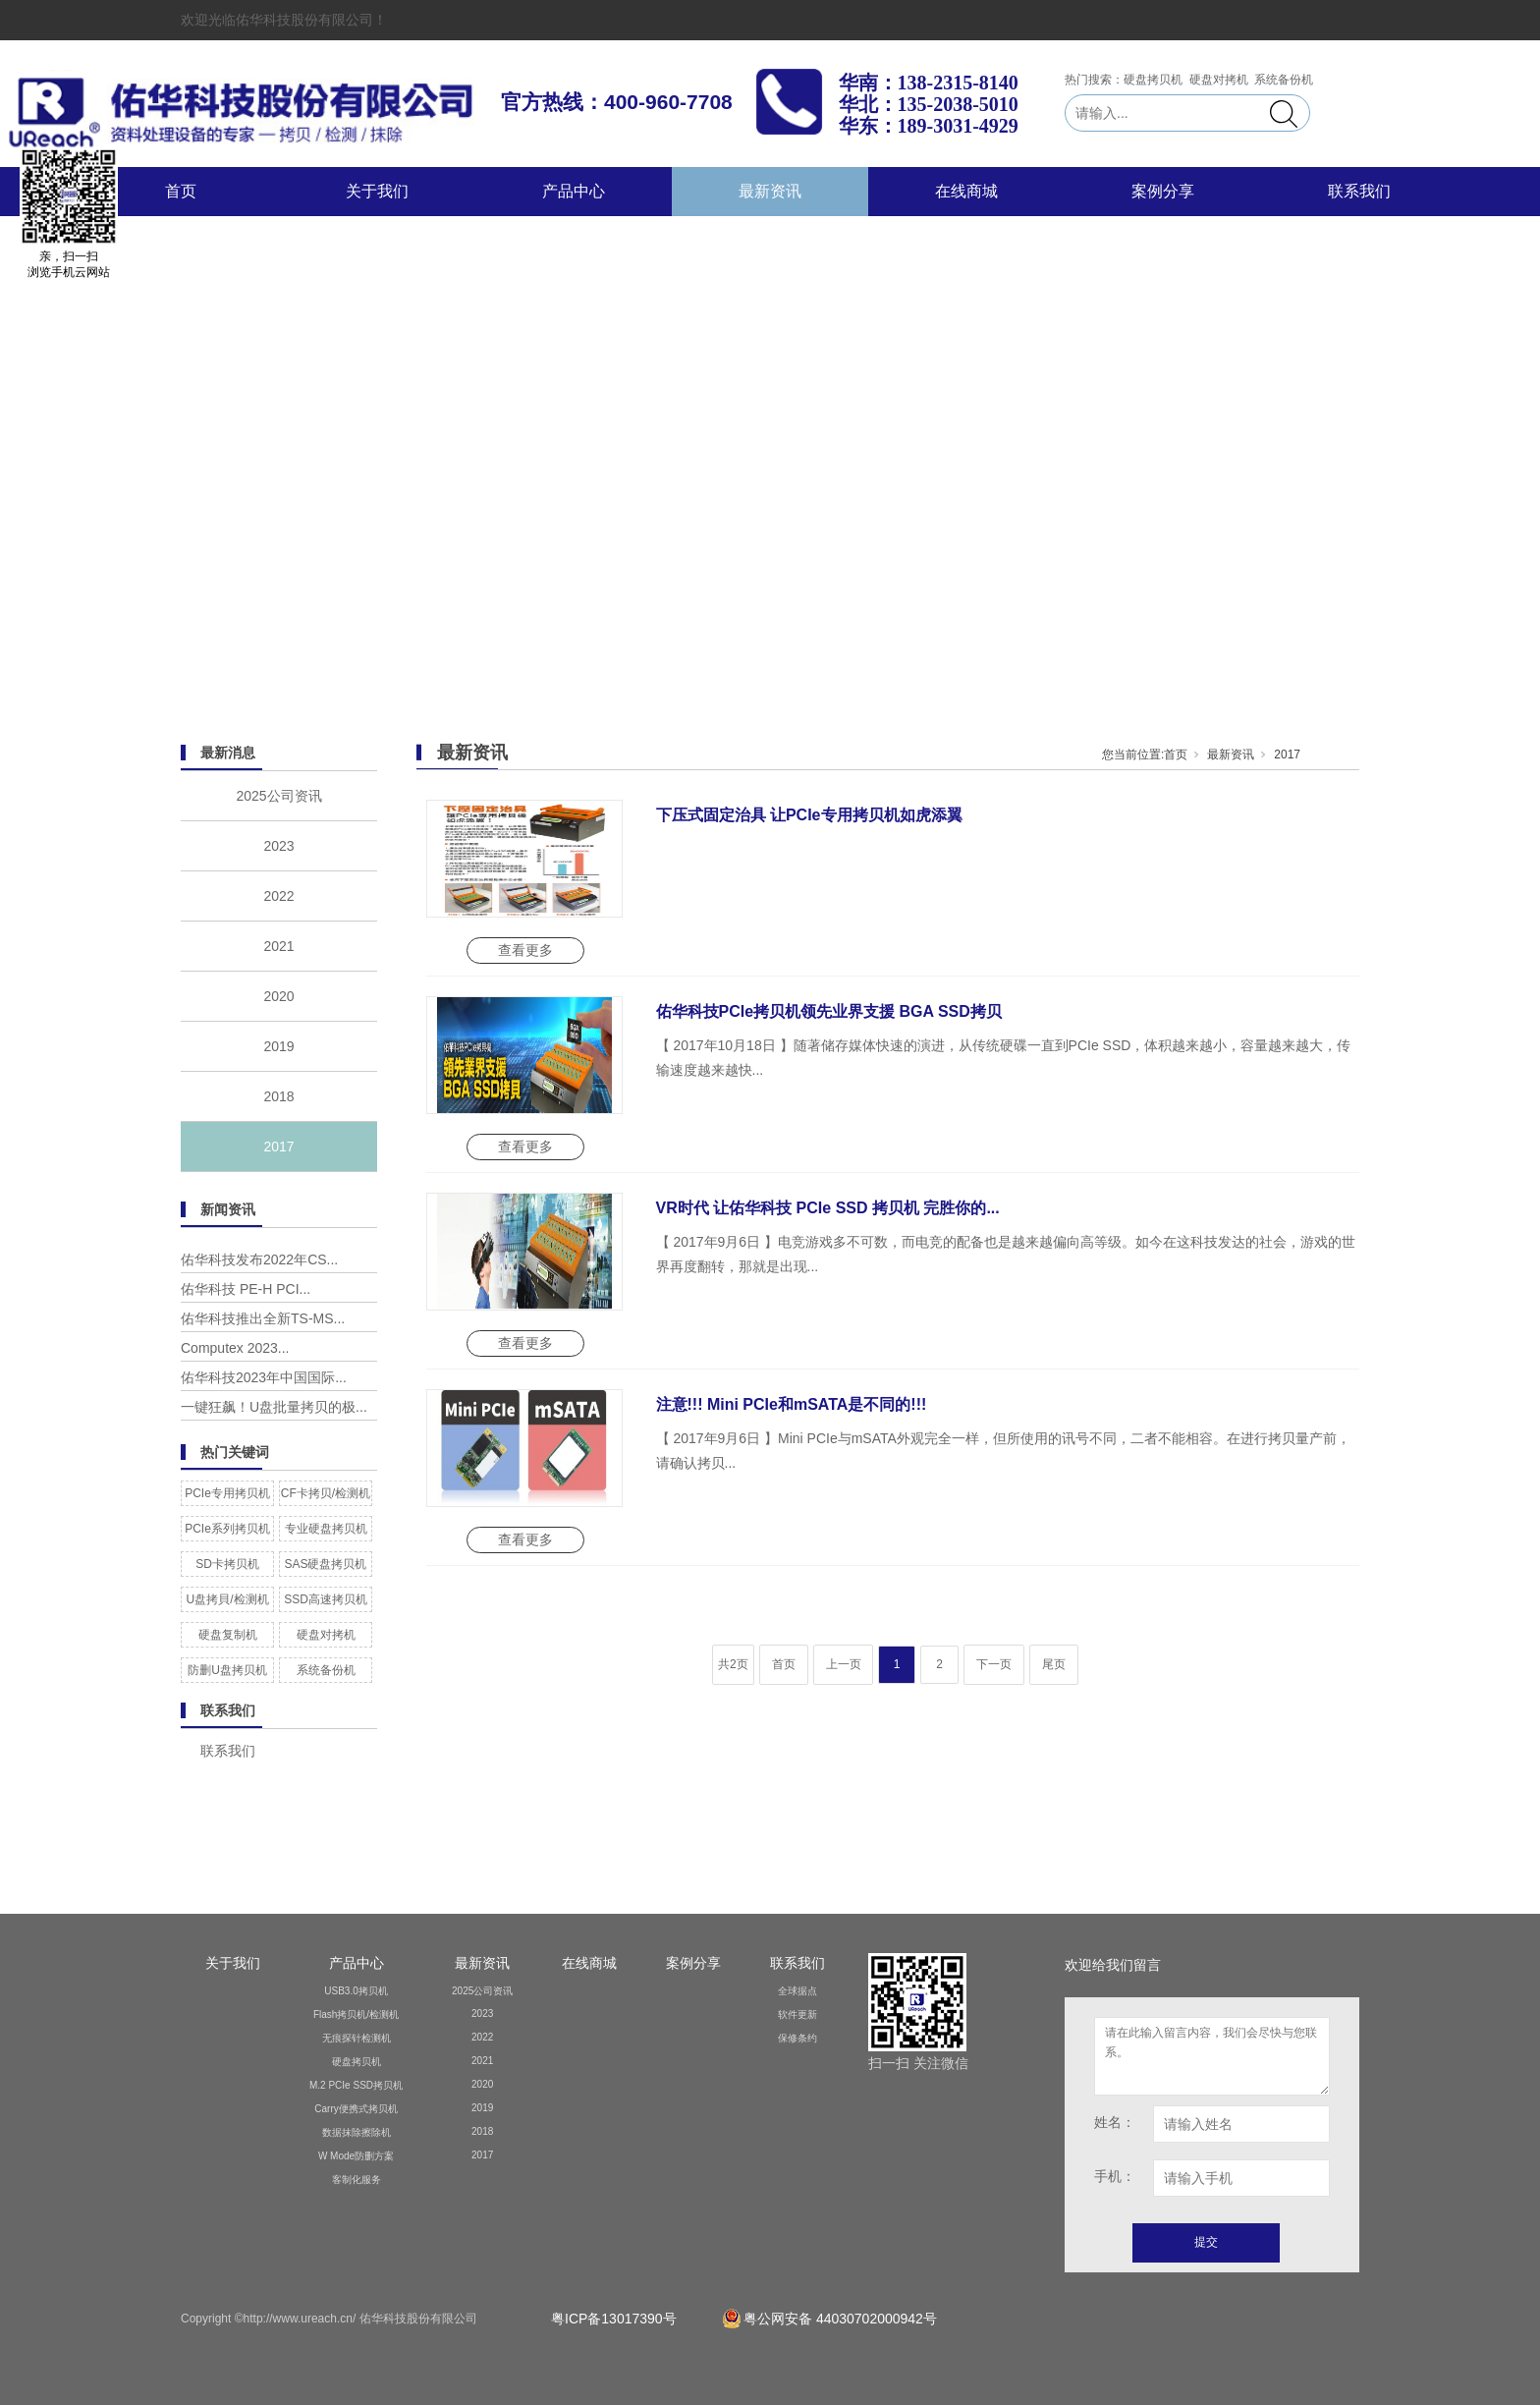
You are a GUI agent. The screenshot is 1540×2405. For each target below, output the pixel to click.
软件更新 (797, 2014)
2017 (278, 1146)
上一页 (843, 1664)
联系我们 (1359, 191)
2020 (278, 996)
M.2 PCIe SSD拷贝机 (356, 2085)
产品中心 (573, 191)
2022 (278, 896)
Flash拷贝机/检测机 (356, 2014)
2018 (278, 1096)
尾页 (1054, 1664)
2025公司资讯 (278, 796)
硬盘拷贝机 (356, 2061)
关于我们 (377, 191)
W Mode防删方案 (356, 2156)
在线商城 (966, 191)
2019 (278, 1046)
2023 (278, 846)
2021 (278, 946)
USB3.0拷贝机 (355, 1991)
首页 (180, 191)
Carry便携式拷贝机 (355, 2108)
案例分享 (1162, 191)
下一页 (994, 1664)
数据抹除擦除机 (356, 2132)
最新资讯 (770, 191)
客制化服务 (356, 2179)
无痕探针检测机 (356, 2038)
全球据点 (797, 1991)
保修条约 (797, 2038)
